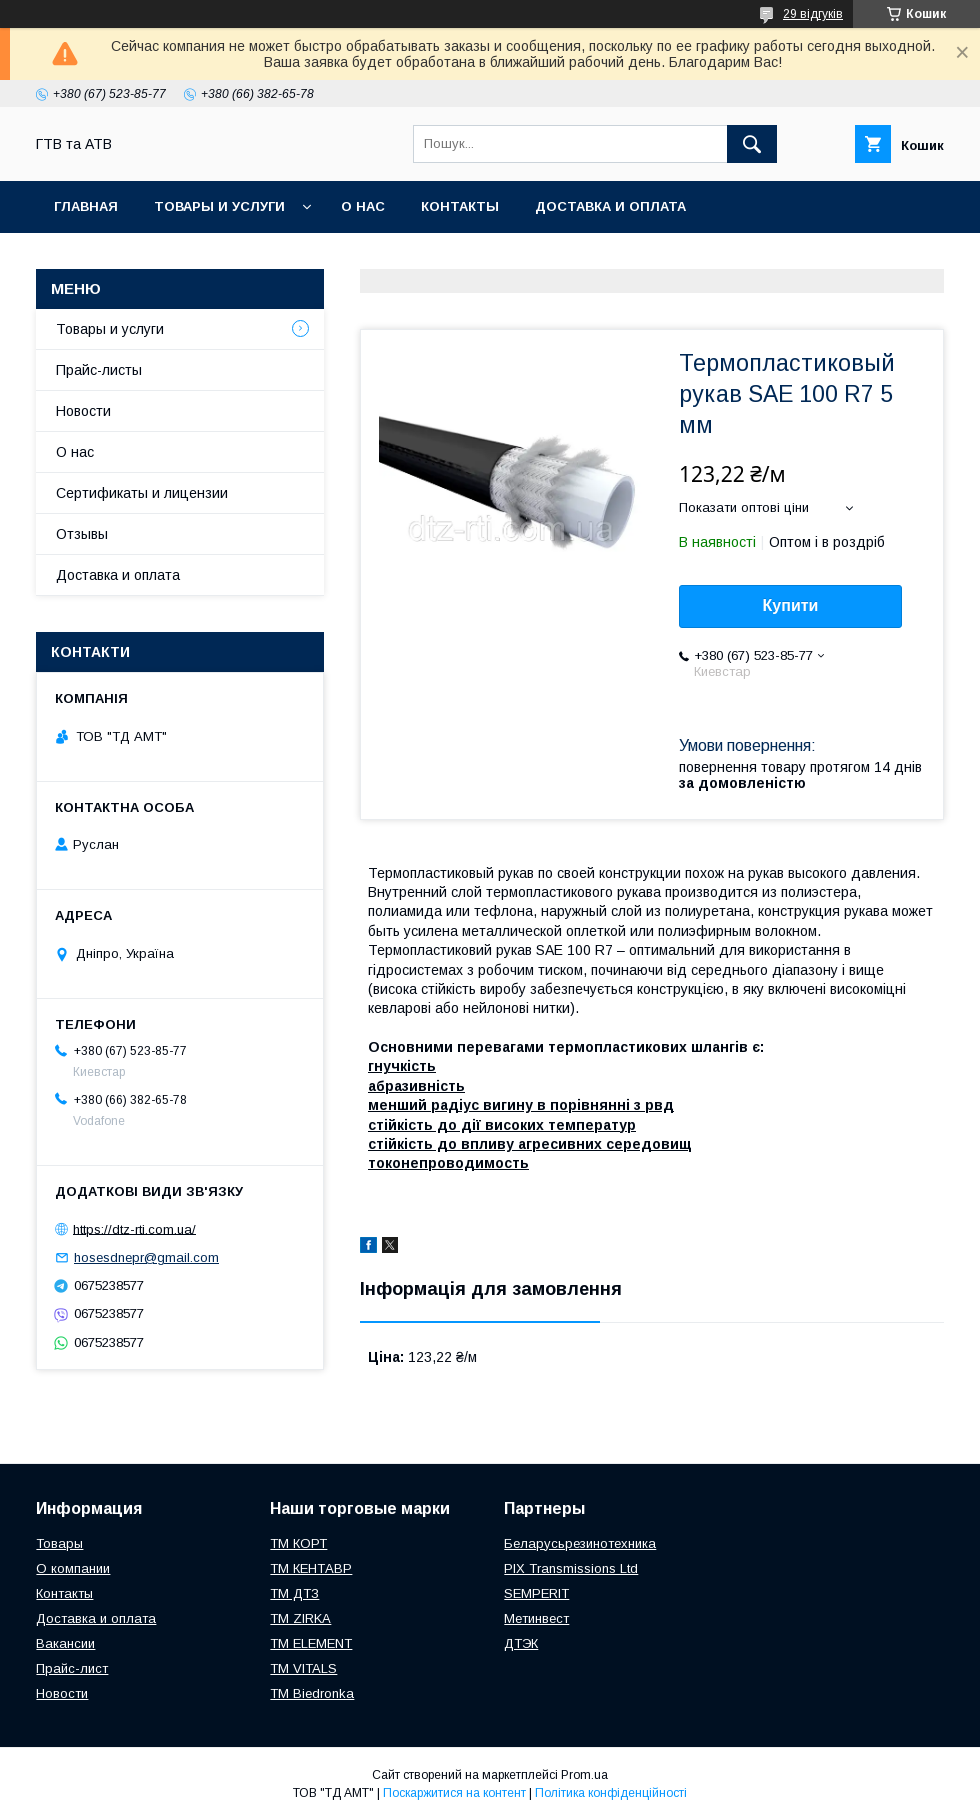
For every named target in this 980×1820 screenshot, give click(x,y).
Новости (83, 411)
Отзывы (82, 534)
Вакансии (65, 1643)
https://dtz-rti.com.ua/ (134, 1228)
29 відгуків (813, 14)
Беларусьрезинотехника (580, 1543)
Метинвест (536, 1618)
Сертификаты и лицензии (142, 493)
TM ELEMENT (311, 1643)
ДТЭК (521, 1643)
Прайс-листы (99, 370)
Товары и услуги (219, 206)
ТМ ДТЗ (294, 1593)
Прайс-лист (72, 1668)
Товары (59, 1543)
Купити (791, 605)
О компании (73, 1568)
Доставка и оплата (610, 206)
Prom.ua (584, 1775)
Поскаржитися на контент (454, 1793)
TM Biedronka (312, 1693)
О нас (363, 206)
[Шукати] (752, 144)
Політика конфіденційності (611, 1793)
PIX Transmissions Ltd (571, 1568)
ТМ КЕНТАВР (311, 1568)
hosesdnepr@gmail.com (146, 1257)
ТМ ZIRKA (300, 1618)
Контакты (460, 206)
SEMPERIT (536, 1593)
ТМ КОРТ (298, 1543)
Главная (86, 206)
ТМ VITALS (303, 1668)
